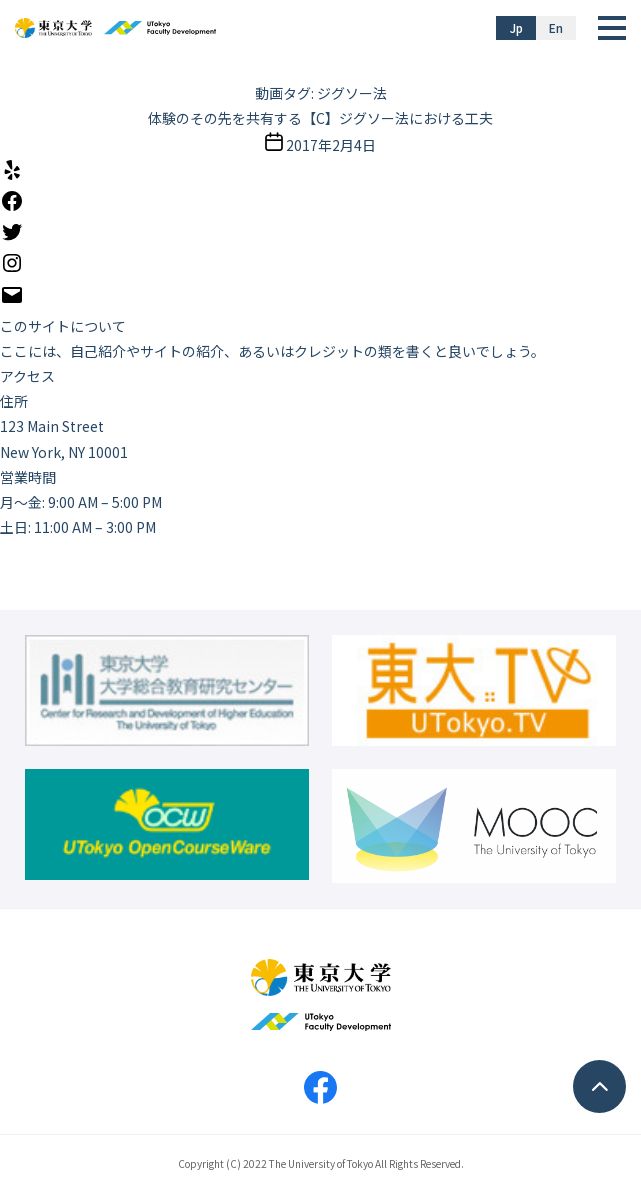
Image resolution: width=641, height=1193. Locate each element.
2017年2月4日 (331, 145)
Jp (516, 27)
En (556, 27)
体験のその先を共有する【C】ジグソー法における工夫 (320, 118)
